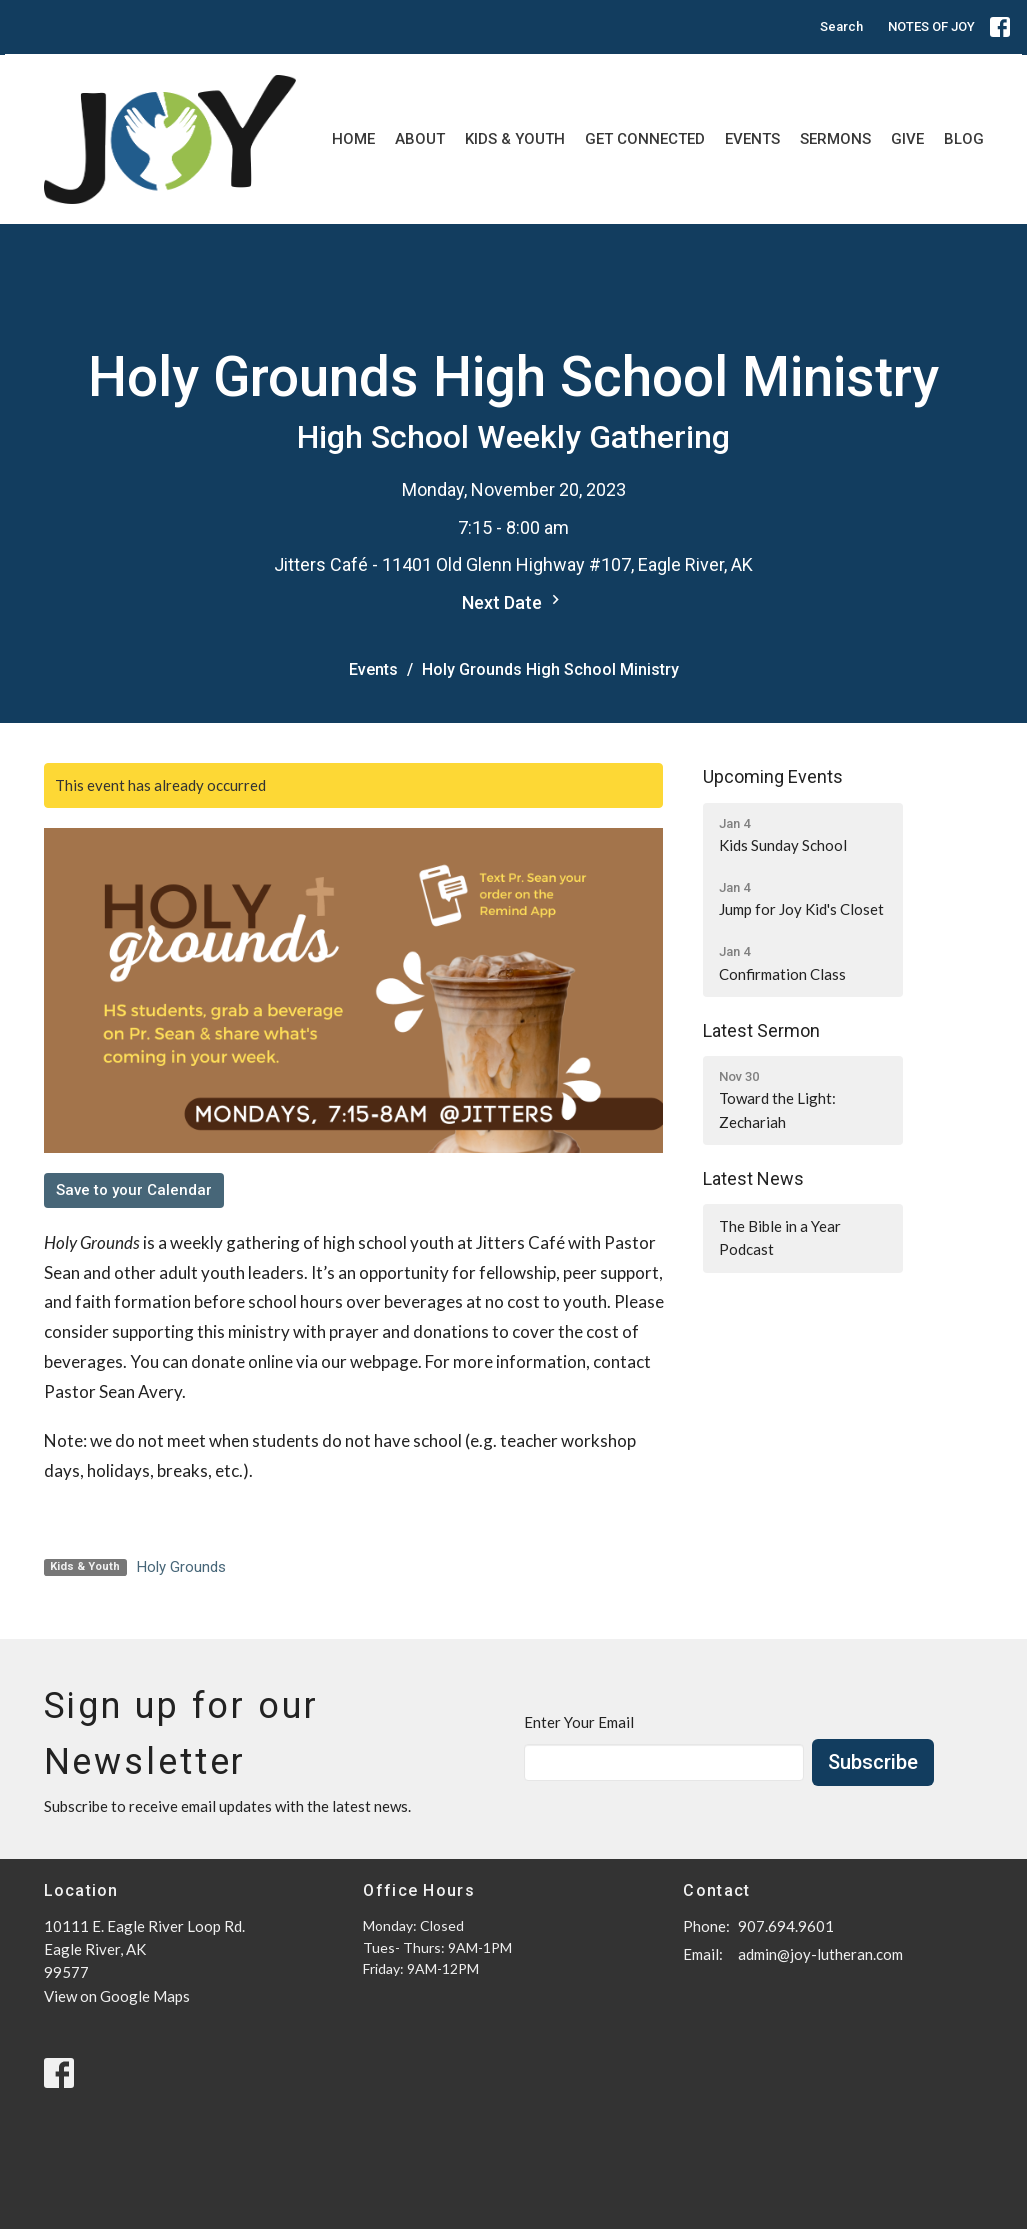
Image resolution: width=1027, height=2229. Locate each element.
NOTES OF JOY (931, 26)
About (420, 139)
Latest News (753, 1178)
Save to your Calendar (134, 1190)
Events (752, 139)
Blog (964, 139)
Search (841, 26)
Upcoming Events (773, 776)
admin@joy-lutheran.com (820, 1954)
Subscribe (873, 1762)
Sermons (835, 139)
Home (353, 139)
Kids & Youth (515, 139)
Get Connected (645, 139)
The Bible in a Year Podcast (780, 1237)
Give (907, 139)
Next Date (513, 601)
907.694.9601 (786, 1926)
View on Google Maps (117, 1996)
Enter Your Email (579, 1722)
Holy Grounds (181, 1567)
